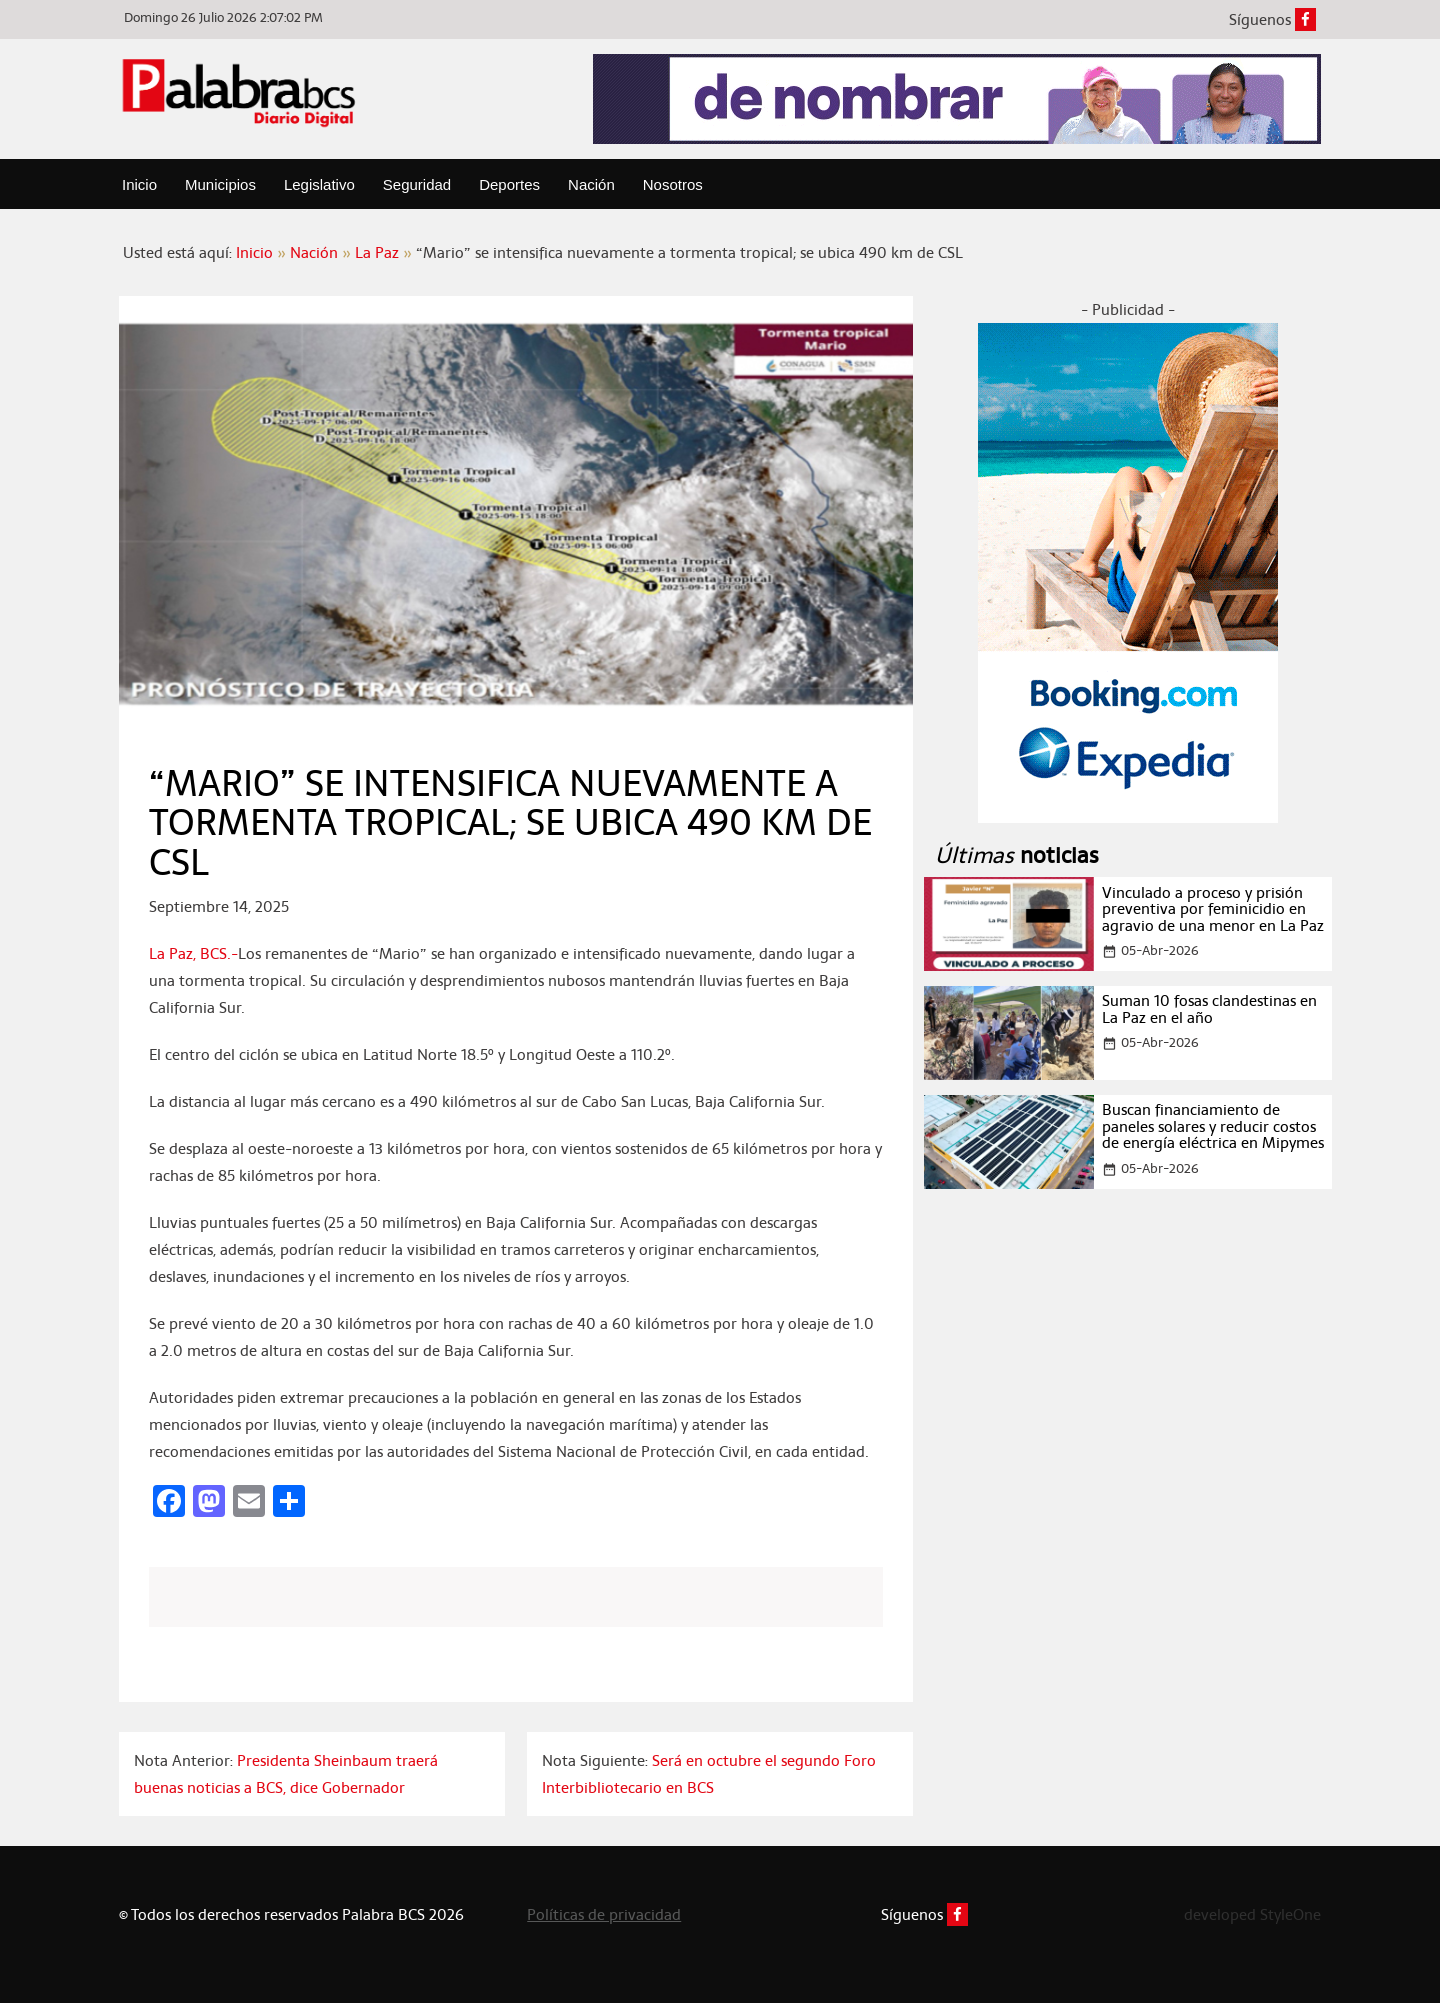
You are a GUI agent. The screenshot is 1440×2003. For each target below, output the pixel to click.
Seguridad (417, 184)
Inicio (139, 184)
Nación (591, 184)
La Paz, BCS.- (193, 953)
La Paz (377, 252)
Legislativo (319, 184)
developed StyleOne (1252, 1914)
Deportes (509, 184)
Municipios (220, 184)
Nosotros (673, 184)
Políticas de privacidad (604, 1914)
